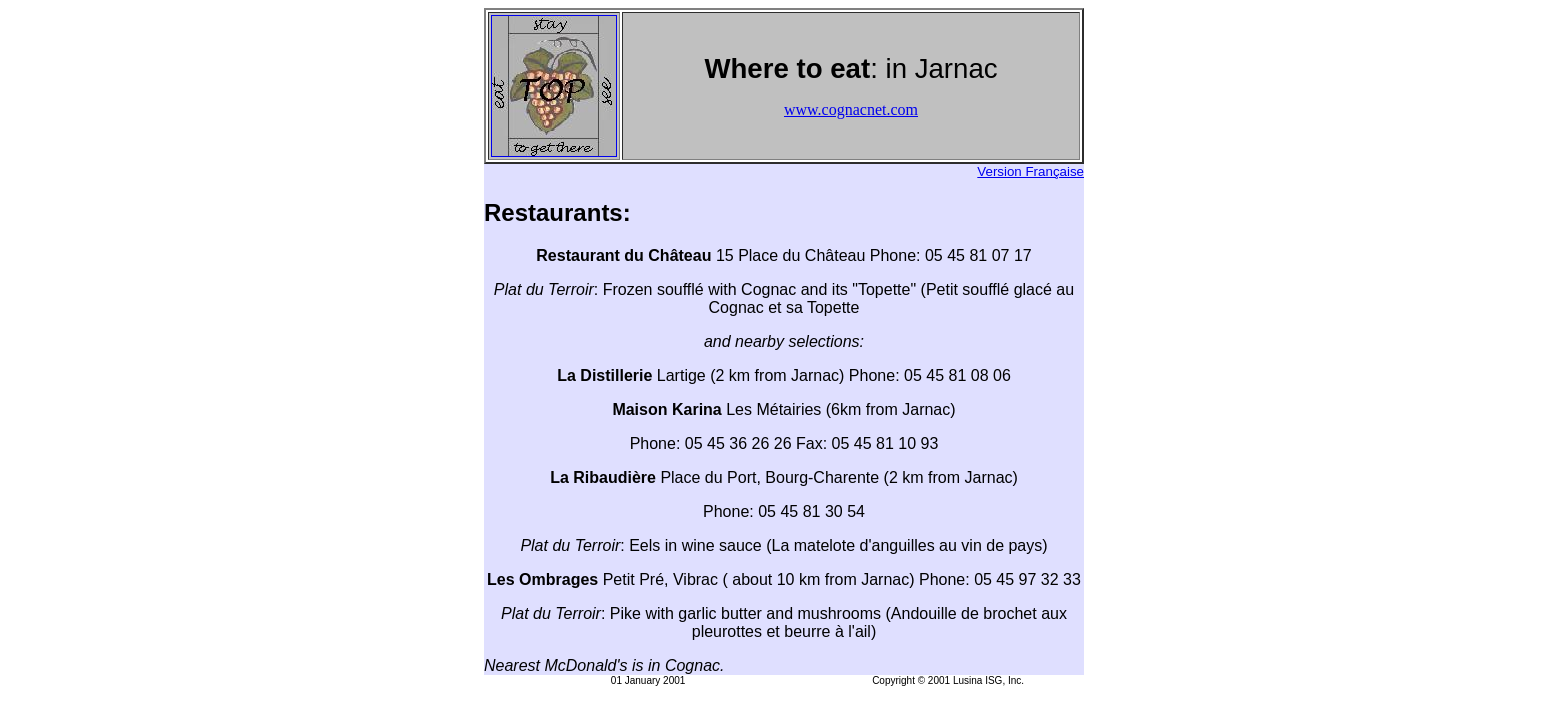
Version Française (1030, 171)
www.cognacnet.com (851, 109)
